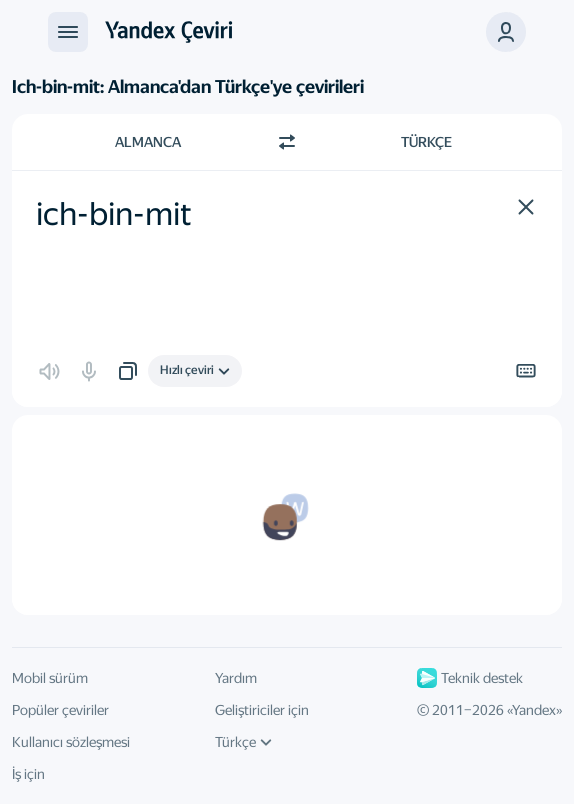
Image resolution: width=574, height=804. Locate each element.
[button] (506, 32)
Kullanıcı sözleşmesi (71, 742)
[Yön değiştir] (287, 142)
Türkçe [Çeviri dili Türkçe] (426, 142)
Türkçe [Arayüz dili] (243, 742)
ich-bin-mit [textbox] (114, 214)
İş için (28, 774)
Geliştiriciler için (262, 710)
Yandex (534, 710)
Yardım (236, 678)
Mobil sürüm (50, 678)
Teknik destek (470, 678)
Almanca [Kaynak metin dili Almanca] (148, 142)
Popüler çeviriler (60, 710)
